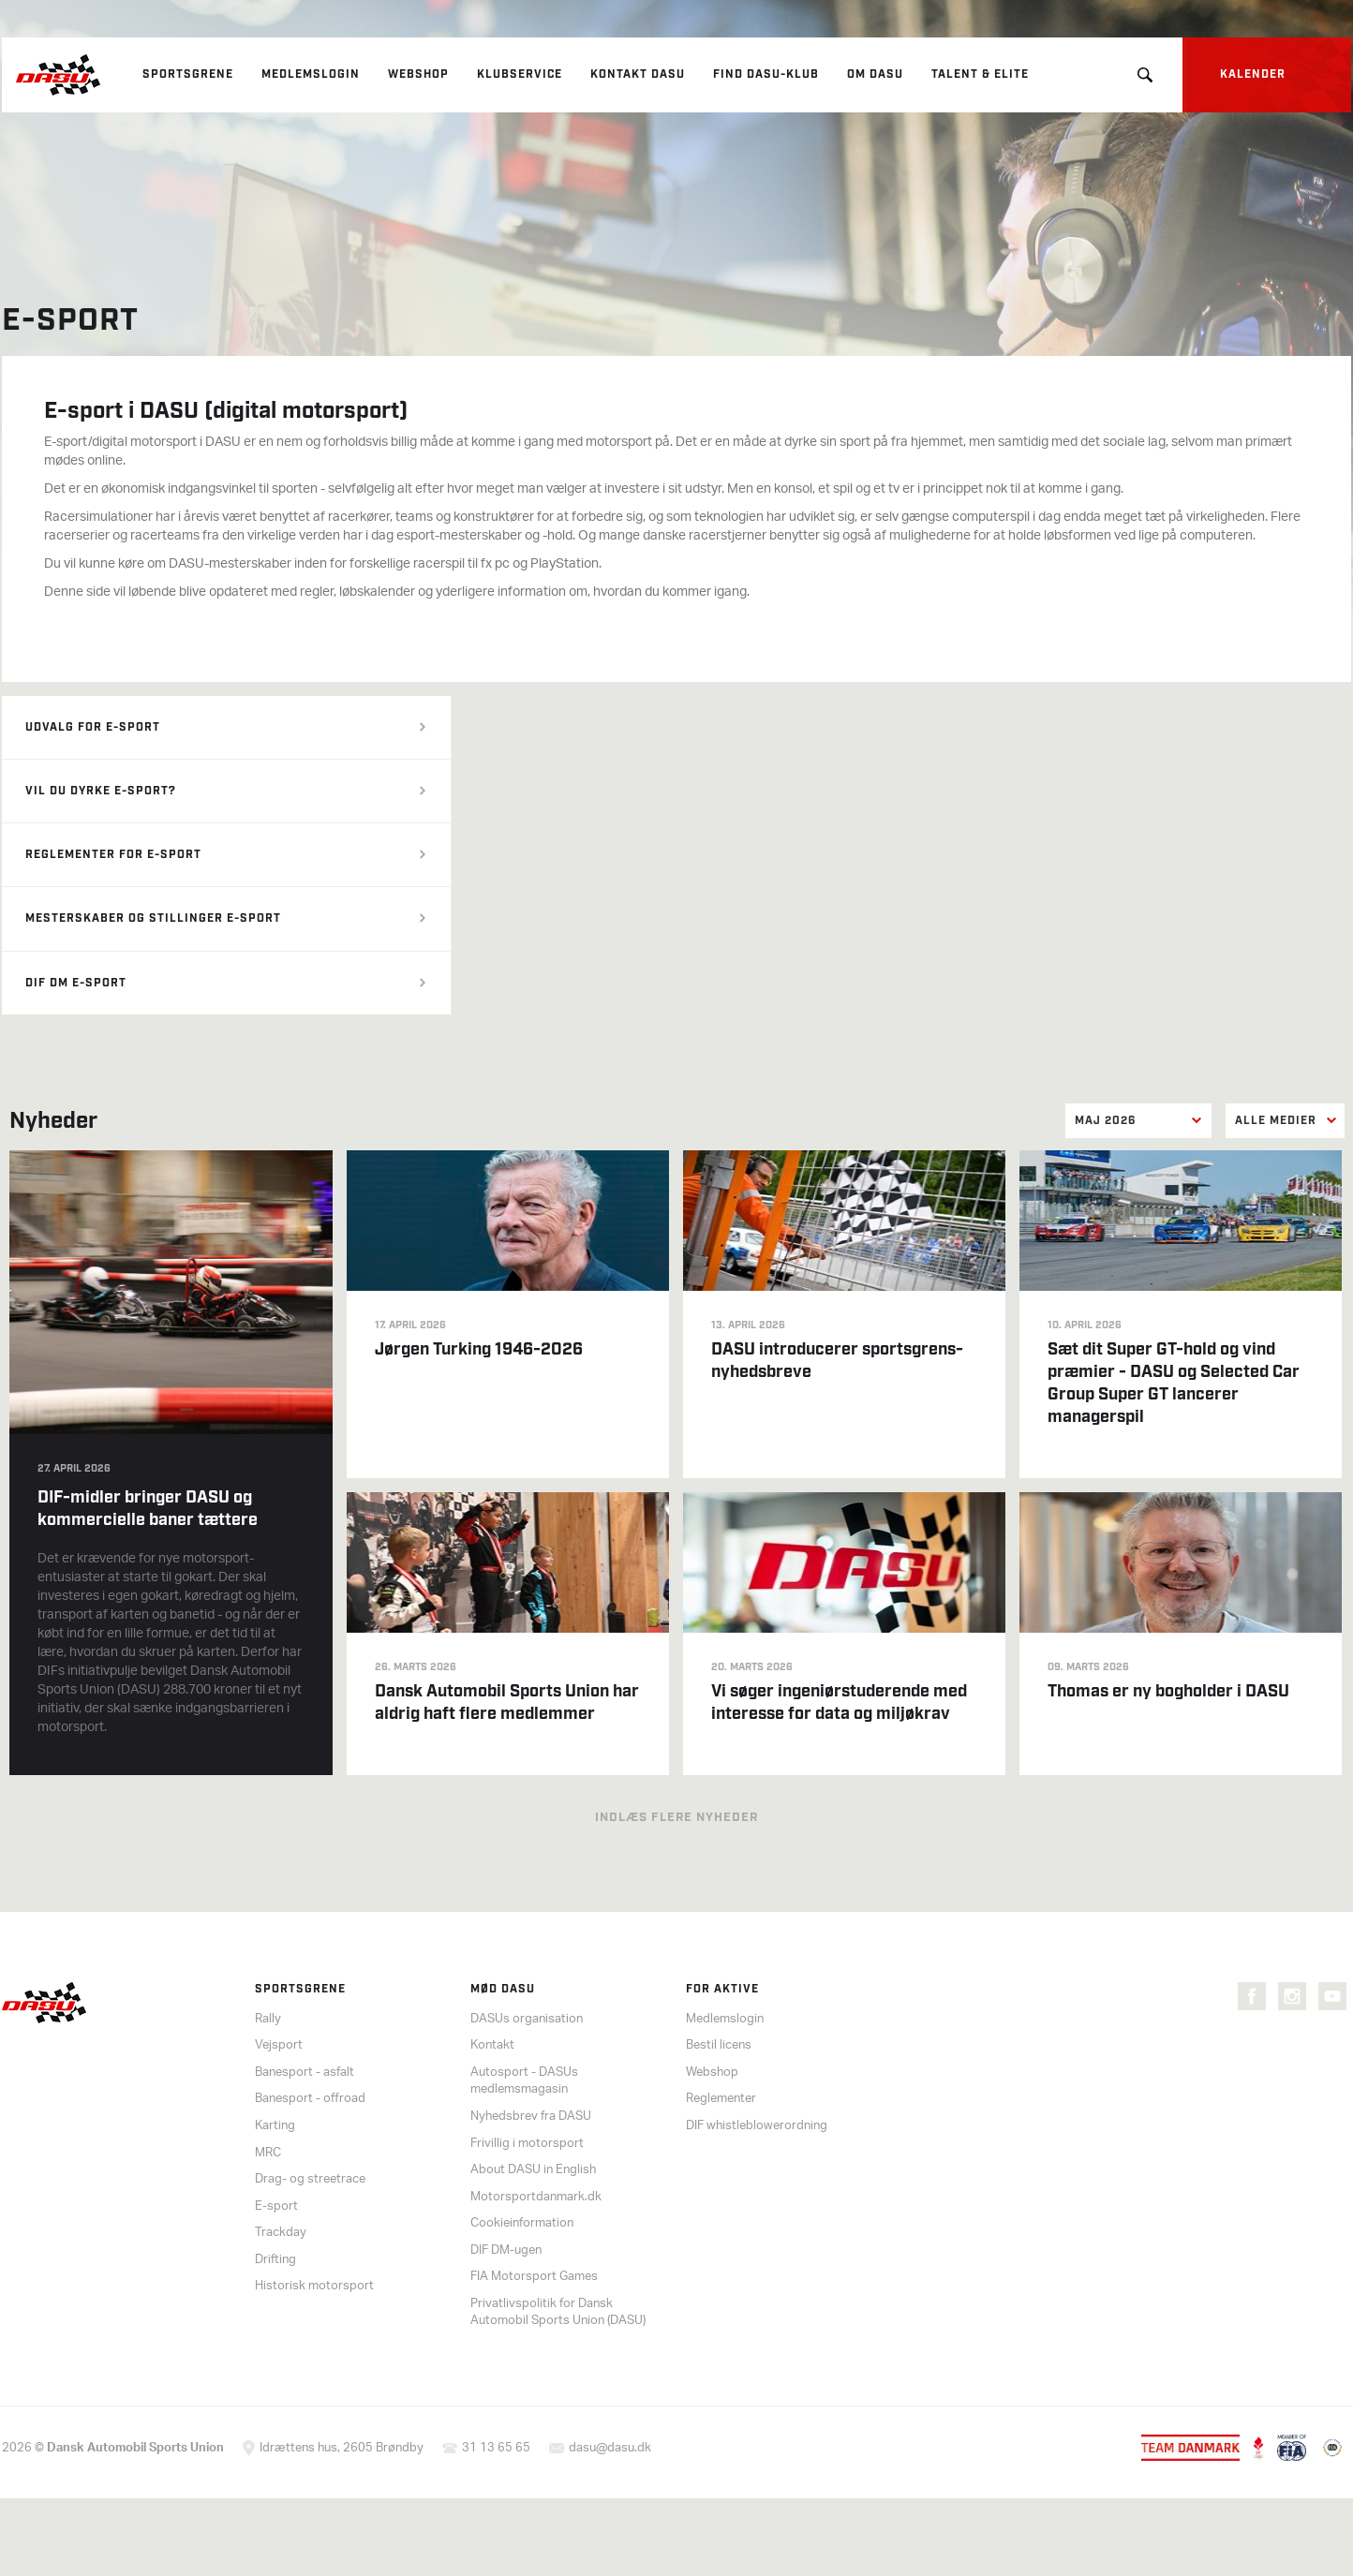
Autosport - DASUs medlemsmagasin (524, 2081)
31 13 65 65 (496, 2448)
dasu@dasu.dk (610, 2448)
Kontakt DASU (637, 74)
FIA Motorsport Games (534, 2276)
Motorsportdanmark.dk (536, 2197)
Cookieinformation (521, 2223)
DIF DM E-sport (75, 983)
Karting (275, 2125)
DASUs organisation (526, 2019)
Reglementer (721, 2098)
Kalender (1253, 74)
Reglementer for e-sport (113, 855)
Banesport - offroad (310, 2098)
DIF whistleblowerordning (756, 2125)
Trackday (280, 2232)
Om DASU (875, 74)
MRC (268, 2153)
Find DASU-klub (766, 74)
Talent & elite (980, 74)
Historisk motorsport (314, 2286)
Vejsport (279, 2045)
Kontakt (492, 2045)
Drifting (275, 2259)
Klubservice (519, 74)
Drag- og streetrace (310, 2179)
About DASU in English (533, 2170)
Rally (268, 2019)
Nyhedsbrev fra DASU (530, 2116)
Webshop (418, 74)
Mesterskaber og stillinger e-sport (153, 918)
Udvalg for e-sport (92, 727)
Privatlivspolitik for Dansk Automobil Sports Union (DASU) (558, 2312)
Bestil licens (718, 2045)
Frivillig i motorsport (527, 2143)
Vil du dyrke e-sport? (100, 791)
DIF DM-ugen (506, 2250)
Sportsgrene (187, 74)
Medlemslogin (310, 74)
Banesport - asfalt (304, 2072)
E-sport (276, 2206)
